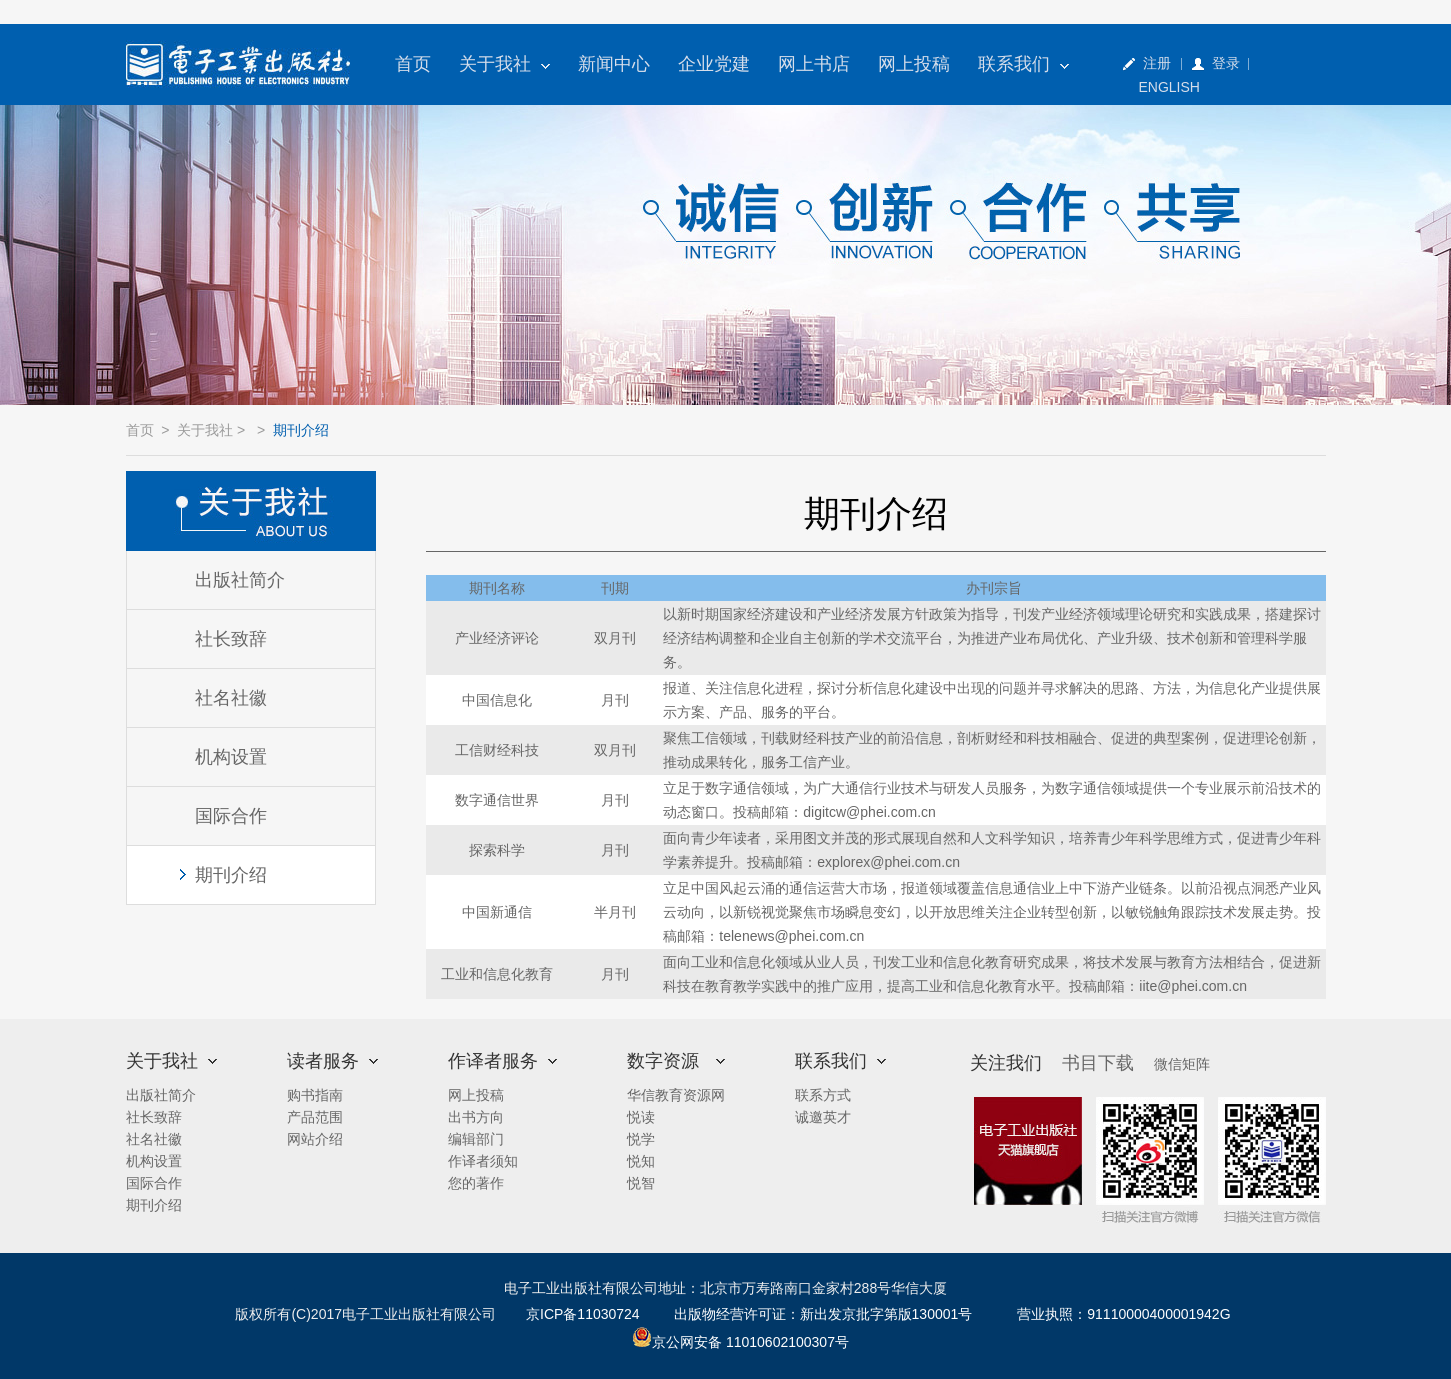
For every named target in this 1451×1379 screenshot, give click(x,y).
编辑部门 (476, 1139)
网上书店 (814, 64)
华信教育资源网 (676, 1095)
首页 (413, 64)
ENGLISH (1169, 87)
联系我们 (1023, 64)
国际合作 (231, 816)
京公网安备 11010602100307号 (740, 1342)
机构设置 (231, 757)
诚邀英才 (823, 1117)
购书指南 (315, 1095)
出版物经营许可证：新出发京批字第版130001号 (823, 1314)
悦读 (641, 1117)
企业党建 (714, 64)
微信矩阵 (1182, 1064)
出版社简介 (240, 580)
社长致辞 (231, 639)
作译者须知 (483, 1161)
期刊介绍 (231, 875)
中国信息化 (497, 700)
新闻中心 (614, 64)
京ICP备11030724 (583, 1314)
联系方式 (823, 1095)
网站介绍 (315, 1139)
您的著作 (476, 1183)
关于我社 (504, 64)
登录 (1226, 63)
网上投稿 (914, 64)
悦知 (641, 1161)
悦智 (641, 1183)
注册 (1157, 63)
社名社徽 (231, 698)
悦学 (641, 1139)
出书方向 (476, 1117)
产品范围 (315, 1117)
